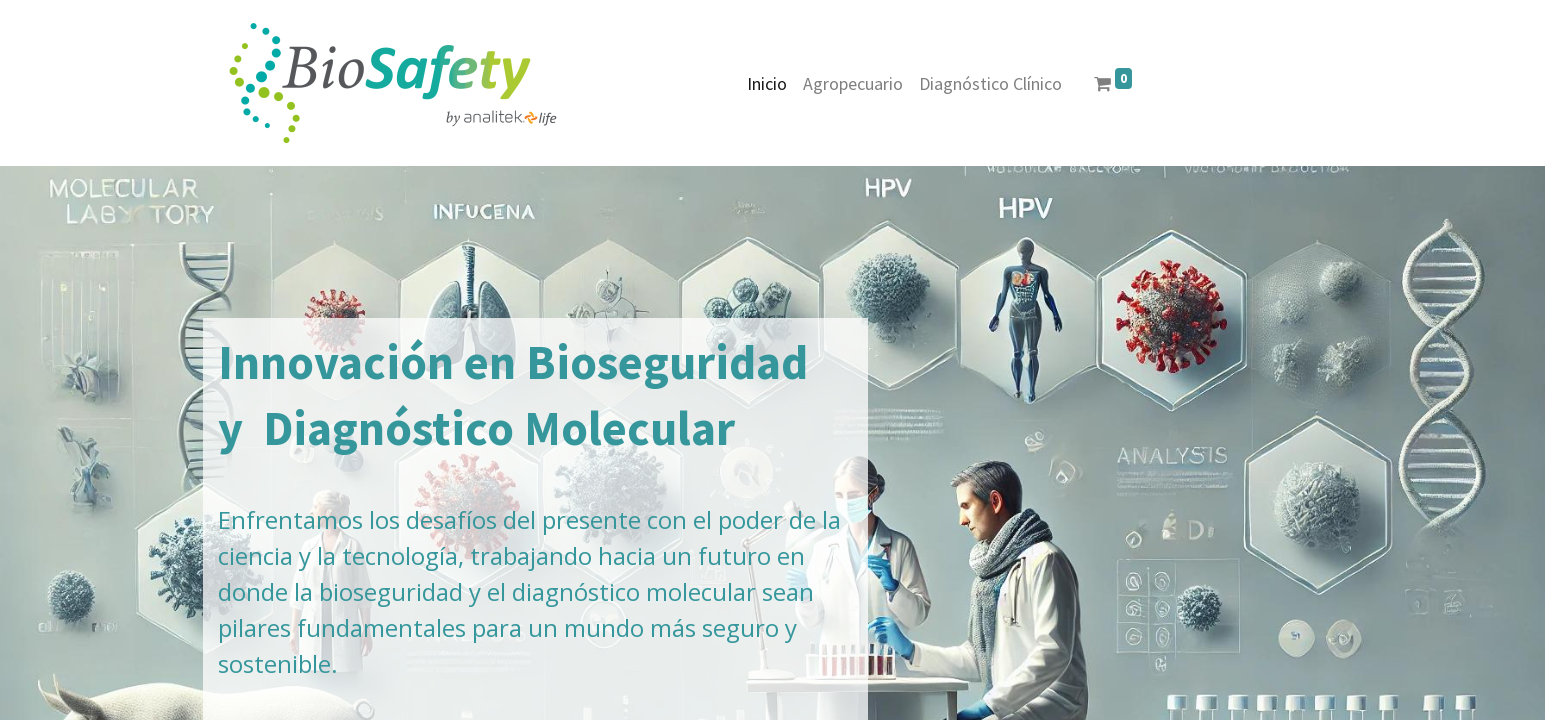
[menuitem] (767, 83)
